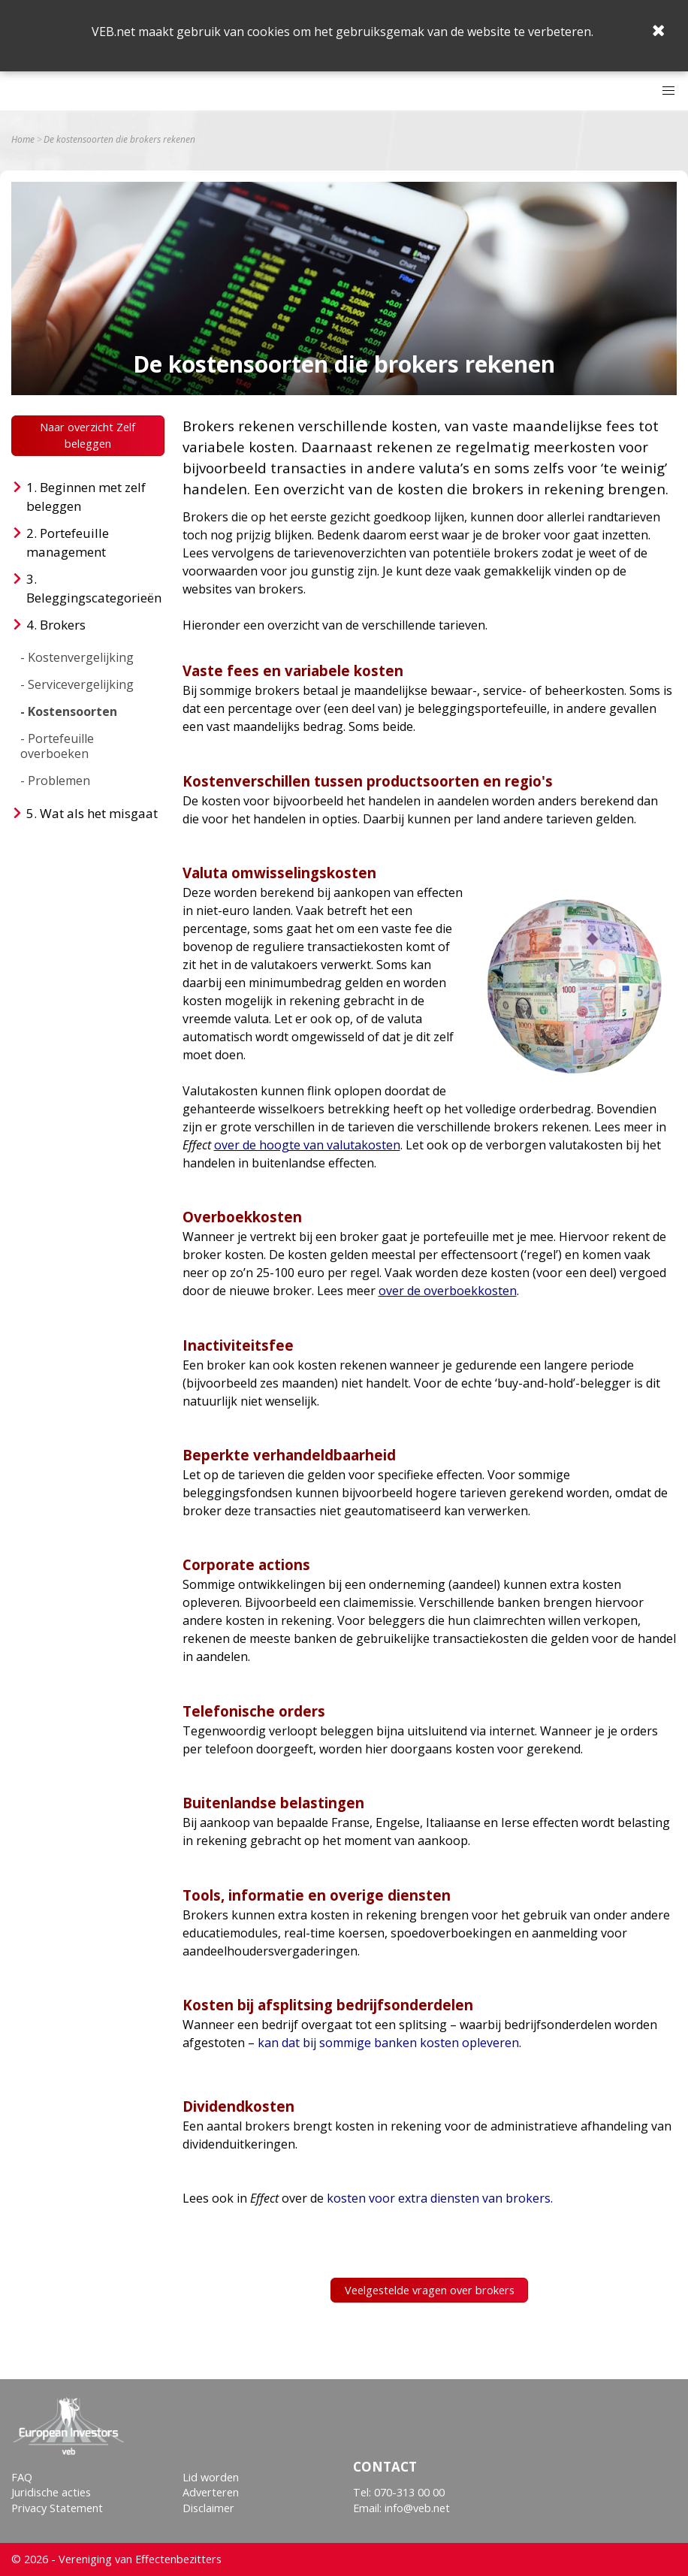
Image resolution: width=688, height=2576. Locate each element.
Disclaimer (208, 2508)
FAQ (21, 2477)
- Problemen (55, 780)
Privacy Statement (57, 2508)
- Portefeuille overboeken (57, 746)
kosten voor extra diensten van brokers (439, 2198)
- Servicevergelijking (77, 684)
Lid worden (211, 2477)
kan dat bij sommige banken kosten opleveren (388, 2042)
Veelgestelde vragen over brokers (429, 2290)
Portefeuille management (67, 542)
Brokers (63, 624)
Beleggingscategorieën (93, 597)
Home (23, 140)
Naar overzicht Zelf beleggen (87, 435)
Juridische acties (51, 2492)
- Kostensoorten (68, 711)
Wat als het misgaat (99, 813)
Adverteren (211, 2492)
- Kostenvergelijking (77, 657)
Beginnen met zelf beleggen (86, 497)
